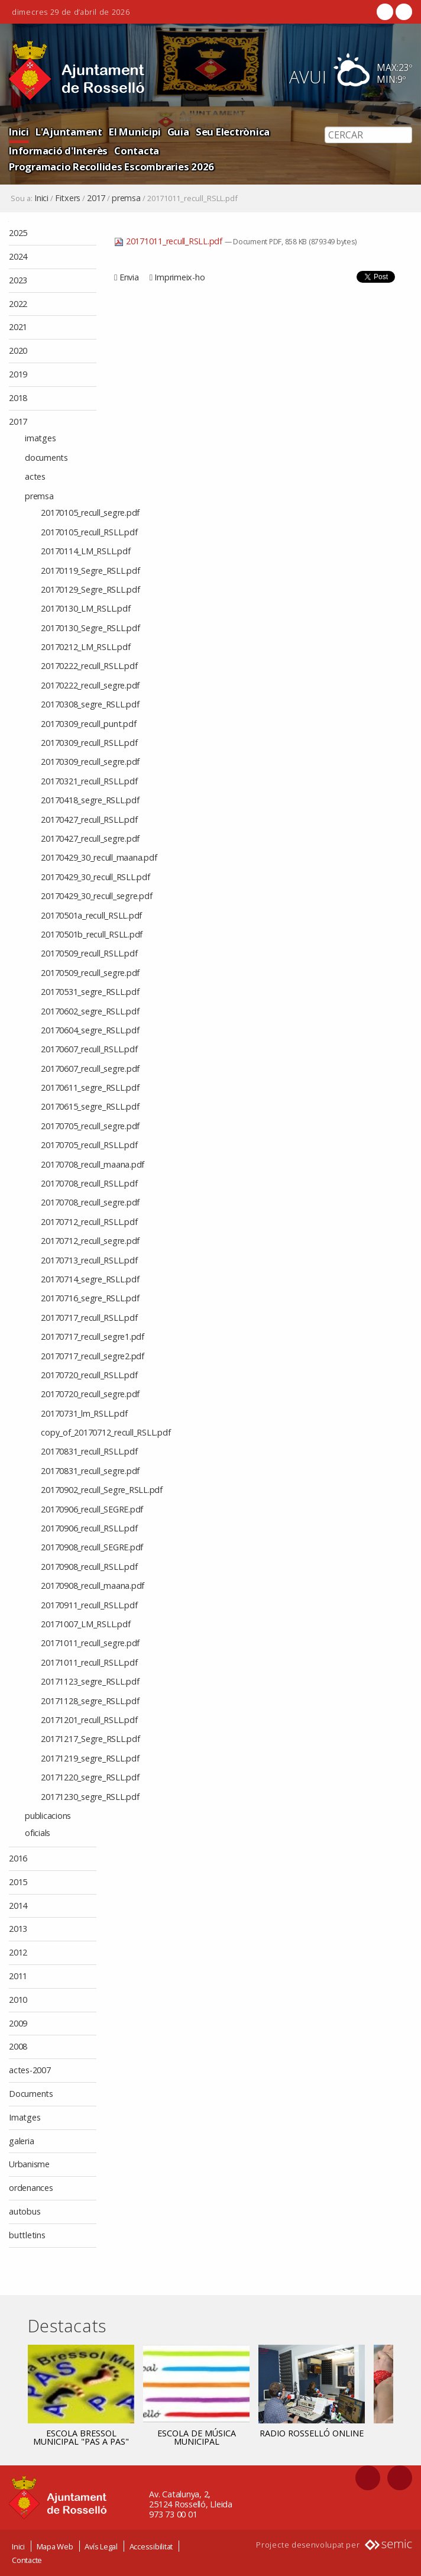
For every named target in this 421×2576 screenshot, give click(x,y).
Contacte (27, 2560)
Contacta (136, 150)
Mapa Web (55, 2546)
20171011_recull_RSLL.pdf (169, 241)
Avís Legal (101, 2546)
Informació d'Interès (58, 150)
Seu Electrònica (233, 131)
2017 (96, 198)
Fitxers (67, 198)
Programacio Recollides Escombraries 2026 (111, 166)
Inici (19, 131)
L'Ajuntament (68, 131)
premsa (126, 198)
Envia (129, 277)
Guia (178, 131)
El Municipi (134, 131)
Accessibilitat (151, 2546)
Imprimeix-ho (179, 277)
